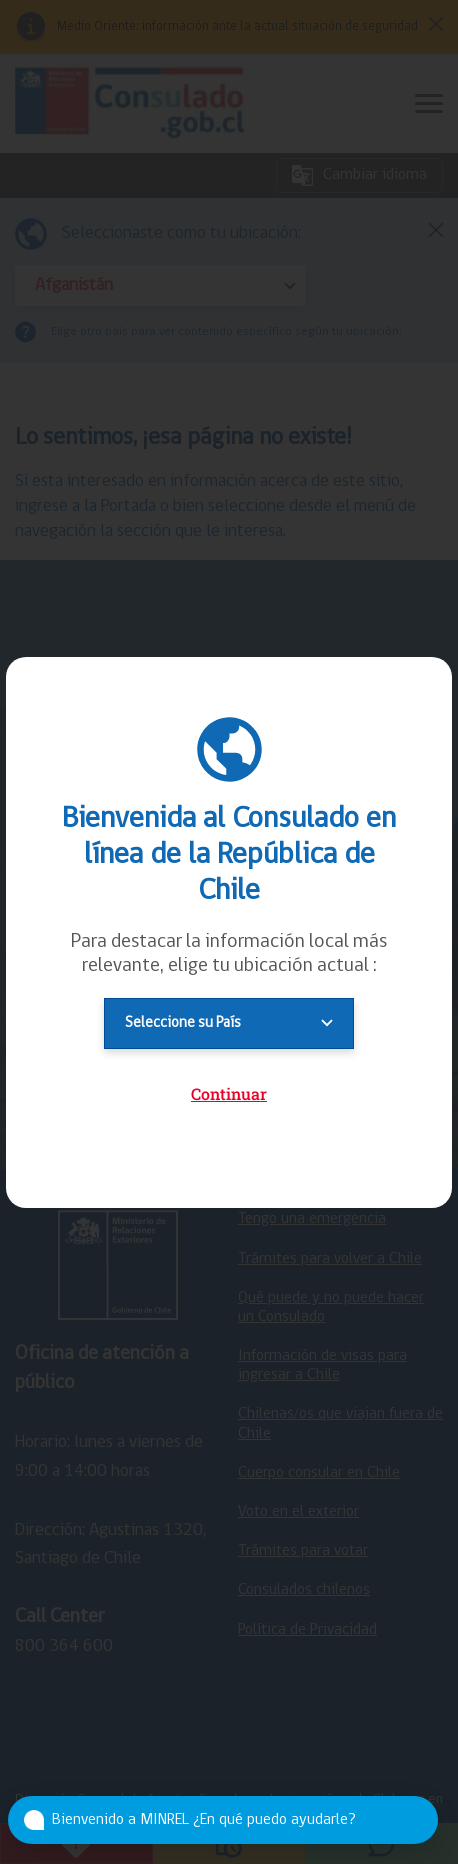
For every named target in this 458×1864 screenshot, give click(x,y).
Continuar (229, 1093)
